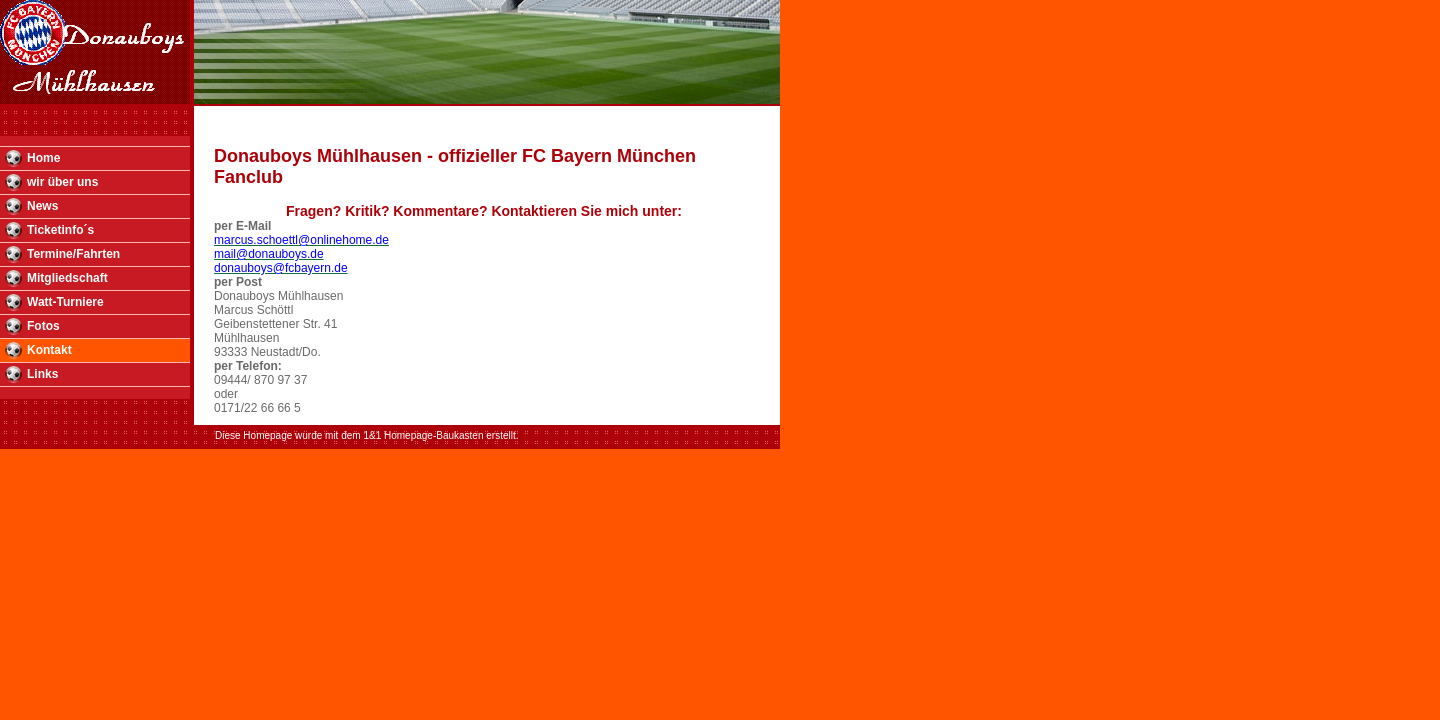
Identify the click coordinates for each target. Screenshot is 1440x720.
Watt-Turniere (65, 302)
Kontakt (49, 350)
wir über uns (62, 182)
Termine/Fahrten (73, 254)
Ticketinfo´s (60, 230)
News (42, 206)
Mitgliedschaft (67, 278)
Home (43, 158)
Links (42, 374)
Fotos (43, 326)
